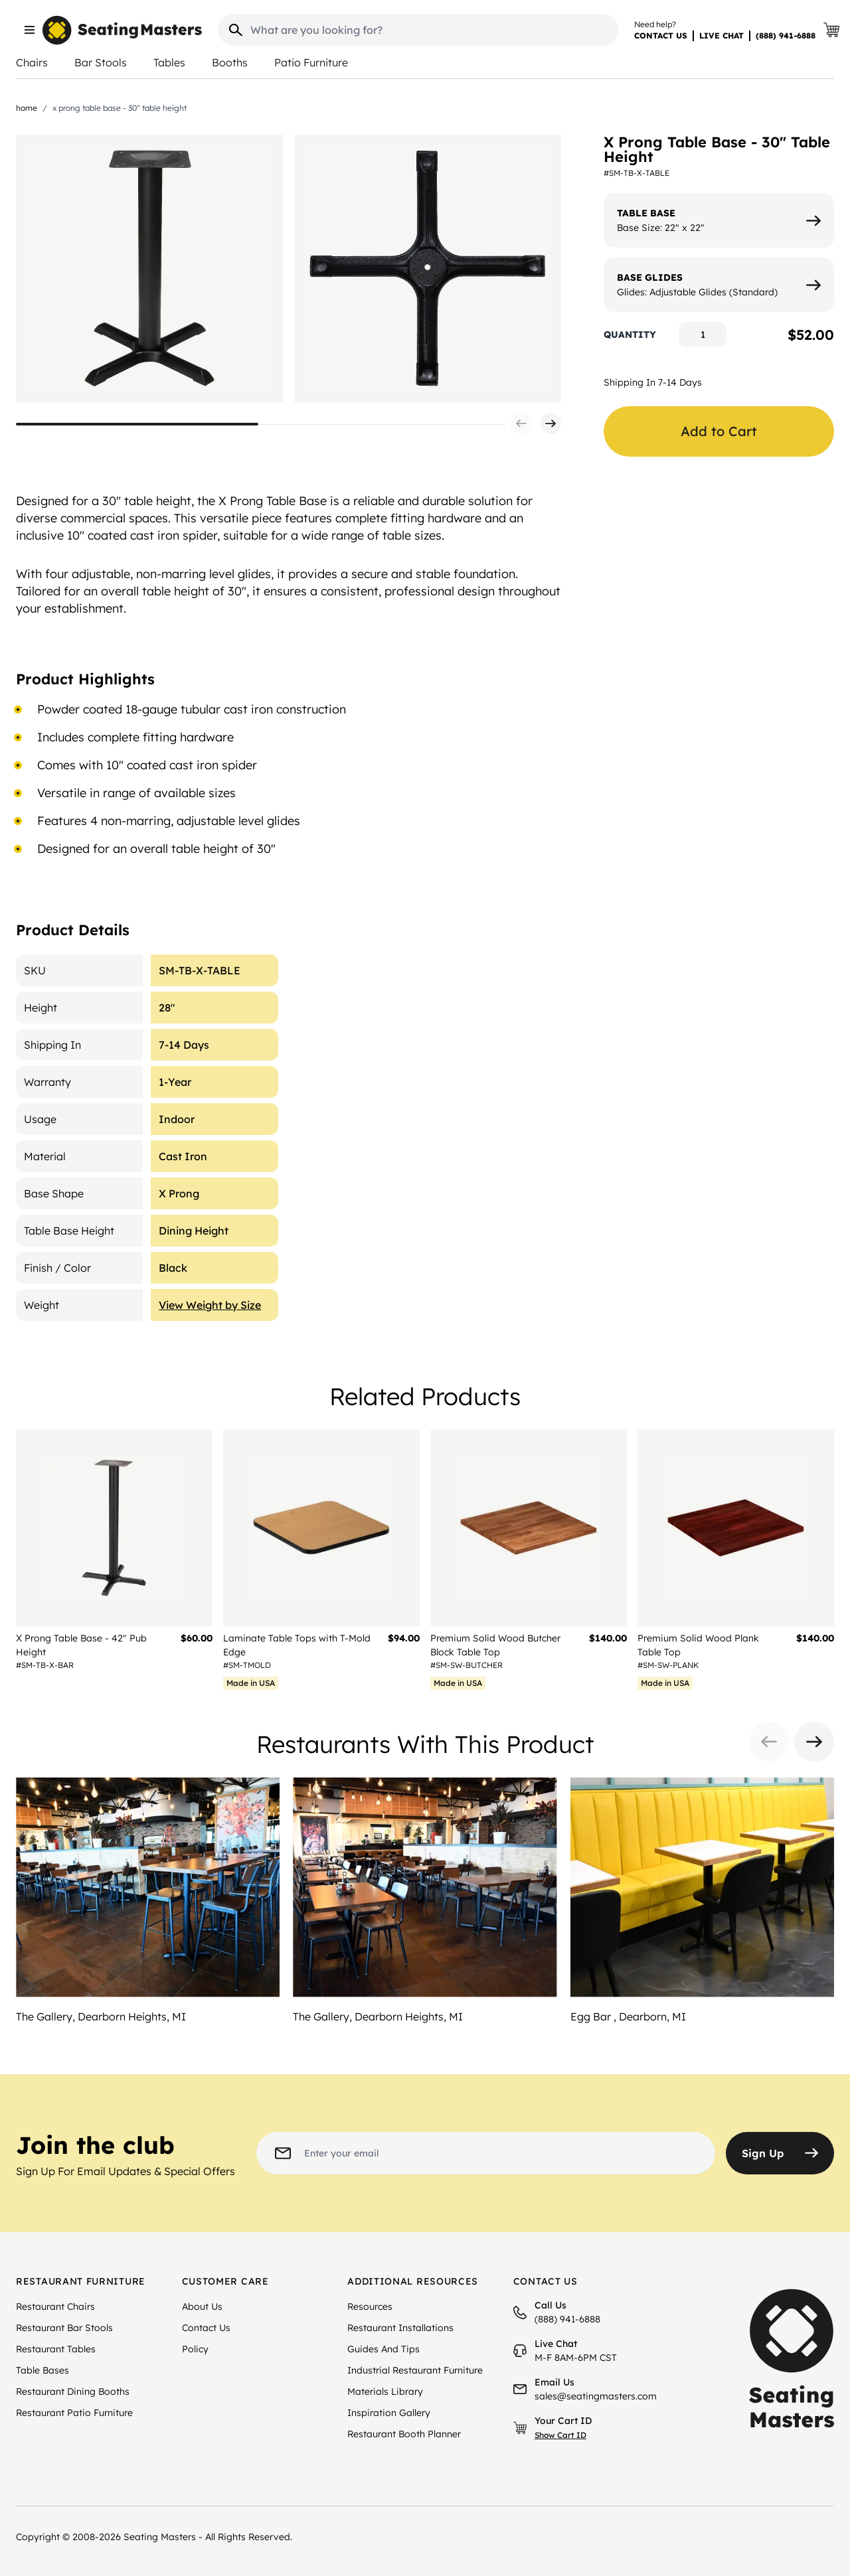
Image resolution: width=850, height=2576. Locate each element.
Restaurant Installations (400, 2328)
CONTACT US (660, 35)
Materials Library (385, 2391)
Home (26, 108)
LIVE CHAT (721, 35)
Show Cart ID (560, 2435)
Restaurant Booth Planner (404, 2434)
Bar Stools (100, 62)
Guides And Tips (383, 2349)
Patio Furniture (311, 62)
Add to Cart (719, 431)
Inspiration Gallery (388, 2413)
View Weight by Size (210, 1305)
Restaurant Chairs (55, 2306)
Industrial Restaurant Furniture (415, 2370)
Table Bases (42, 2370)
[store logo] (122, 30)
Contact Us (206, 2328)
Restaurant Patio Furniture (74, 2413)
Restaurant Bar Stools (64, 2328)
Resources (369, 2306)
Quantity (630, 335)
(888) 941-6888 (785, 35)
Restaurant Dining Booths (72, 2391)
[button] (521, 423)
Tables (169, 62)
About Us (202, 2306)
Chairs (32, 62)
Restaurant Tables (56, 2349)
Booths (230, 62)
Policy (195, 2349)
